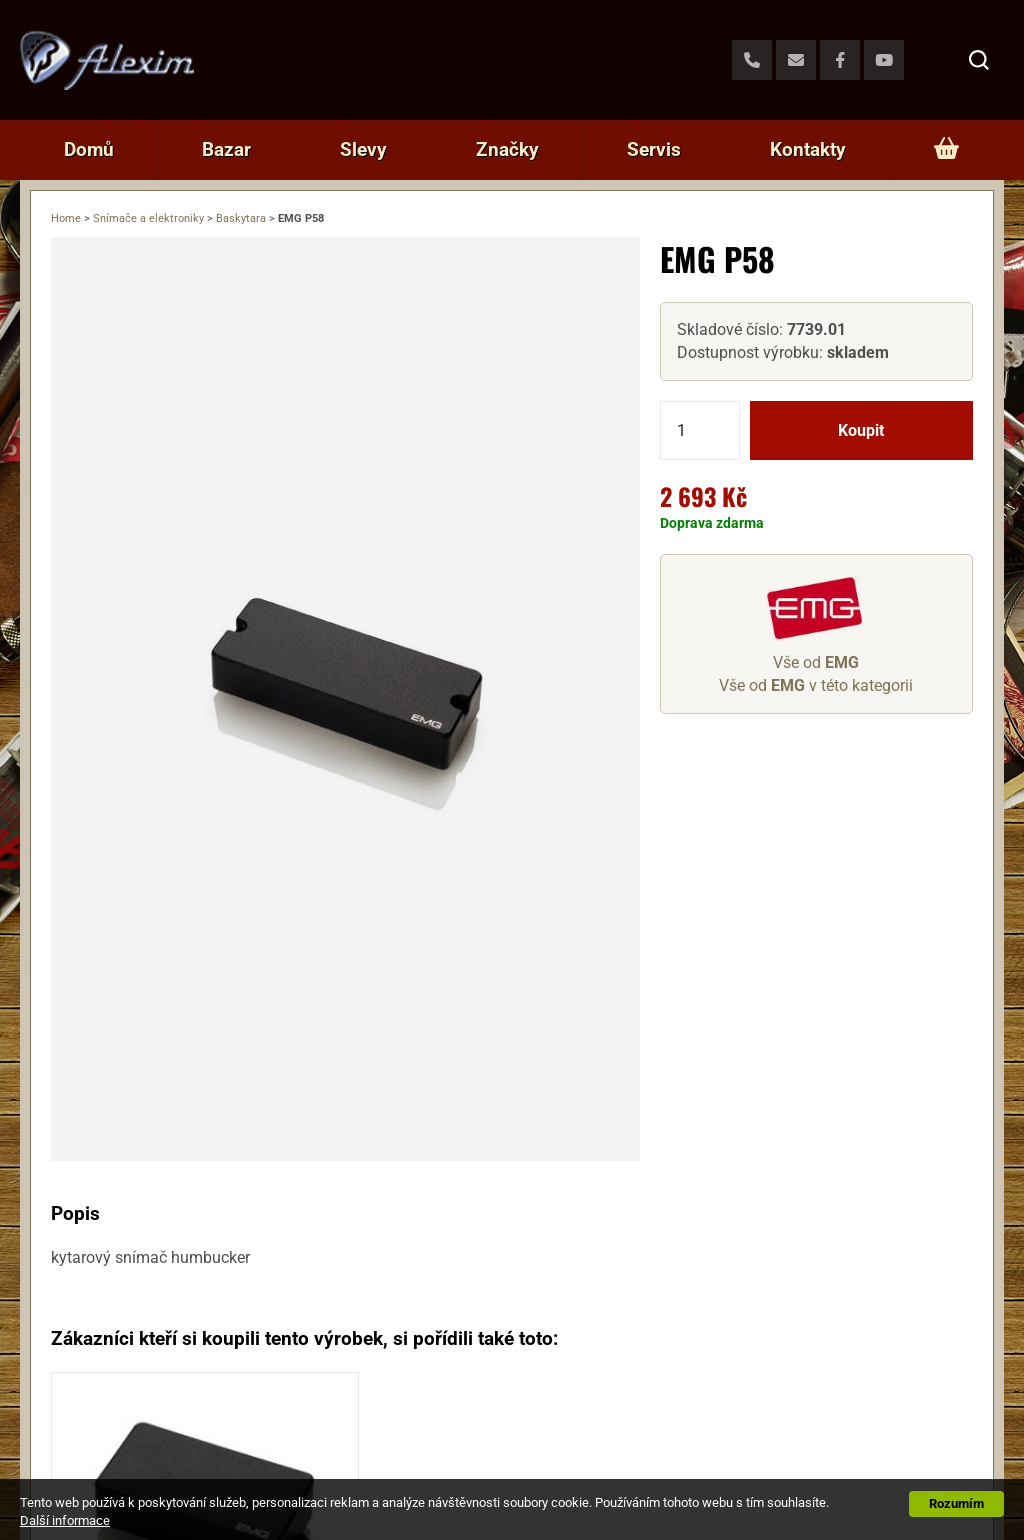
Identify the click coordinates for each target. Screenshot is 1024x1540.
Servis (654, 149)
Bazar (226, 149)
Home (66, 218)
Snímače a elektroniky (148, 218)
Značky (507, 149)
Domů (89, 149)
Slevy (363, 149)
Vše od (816, 662)
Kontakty (808, 149)
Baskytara (241, 218)
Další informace (65, 1520)
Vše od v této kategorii (816, 685)
